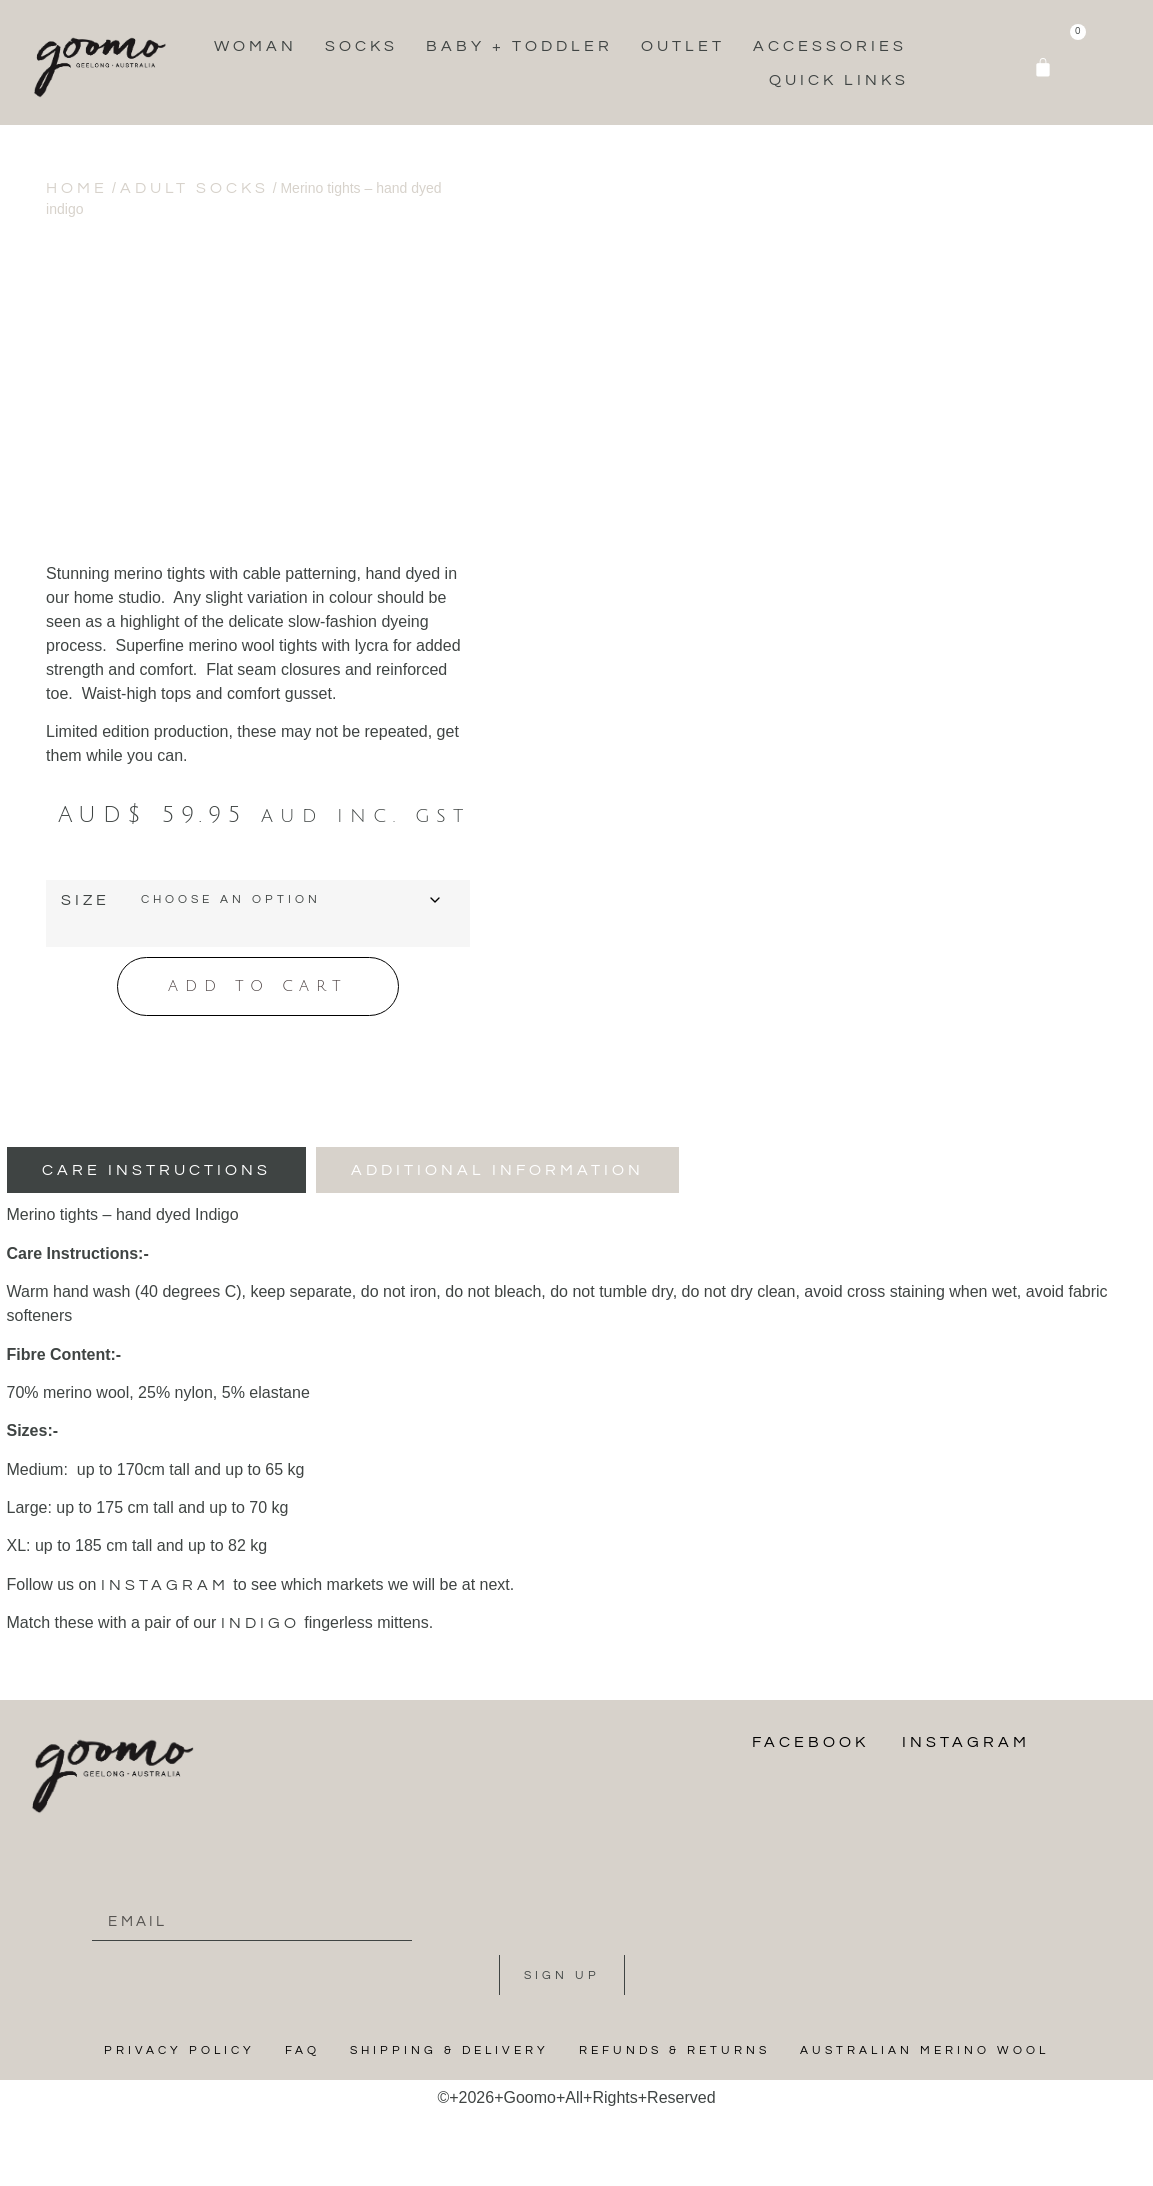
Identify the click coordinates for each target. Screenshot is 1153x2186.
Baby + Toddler (519, 46)
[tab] (156, 1167)
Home (77, 188)
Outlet (683, 46)
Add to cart (258, 984)
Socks (361, 46)
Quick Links (839, 80)
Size (85, 900)
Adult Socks (194, 188)
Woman (255, 46)
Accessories (830, 46)
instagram (165, 1581)
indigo (260, 1619)
